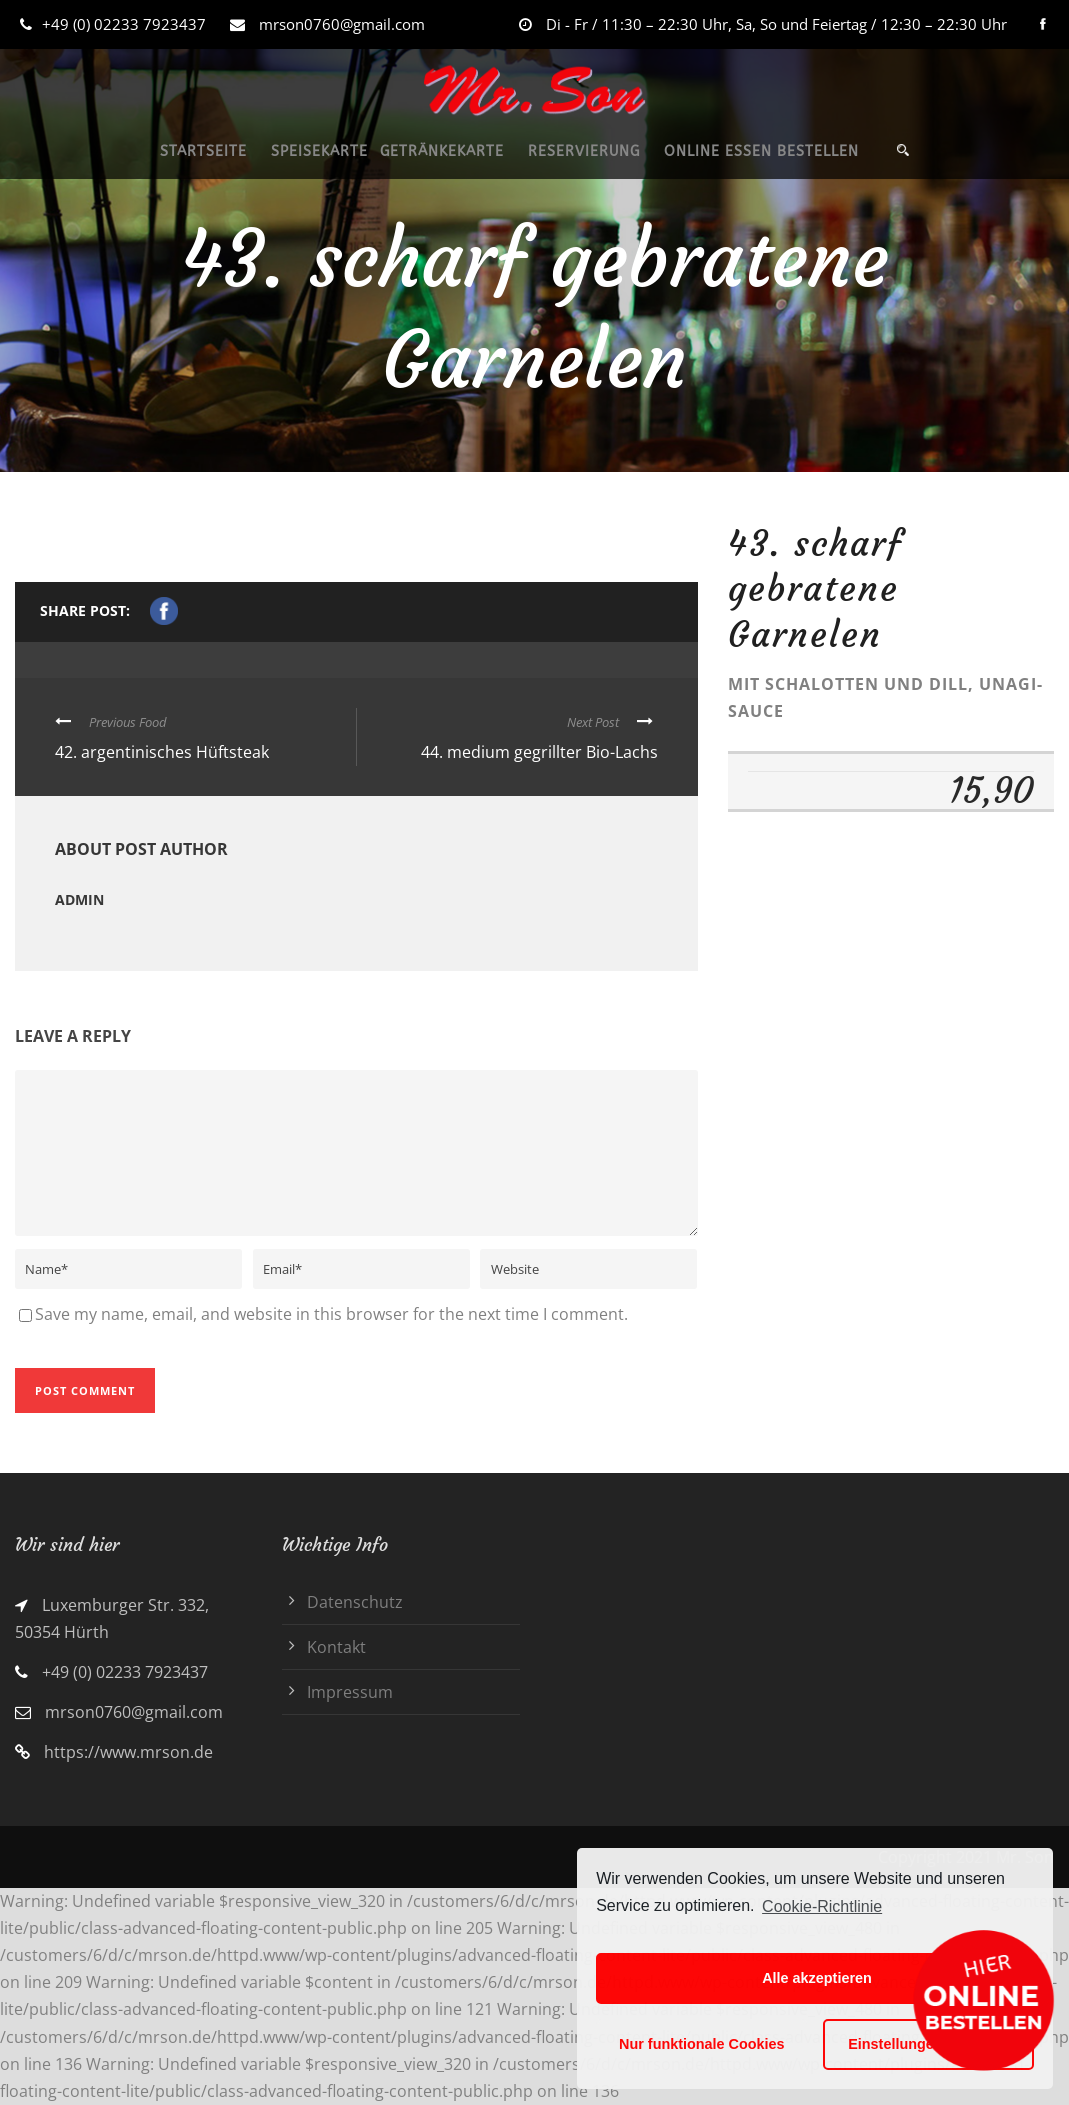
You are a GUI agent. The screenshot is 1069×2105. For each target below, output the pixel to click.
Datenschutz (355, 1602)
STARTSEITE (203, 151)
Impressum (350, 1692)
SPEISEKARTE (319, 151)
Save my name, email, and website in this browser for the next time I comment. (331, 1314)
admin (79, 899)
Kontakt (336, 1647)
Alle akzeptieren (817, 1978)
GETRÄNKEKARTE (442, 151)
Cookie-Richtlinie (822, 1906)
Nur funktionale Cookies (702, 2044)
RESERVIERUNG (584, 151)
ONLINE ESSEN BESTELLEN (761, 151)
